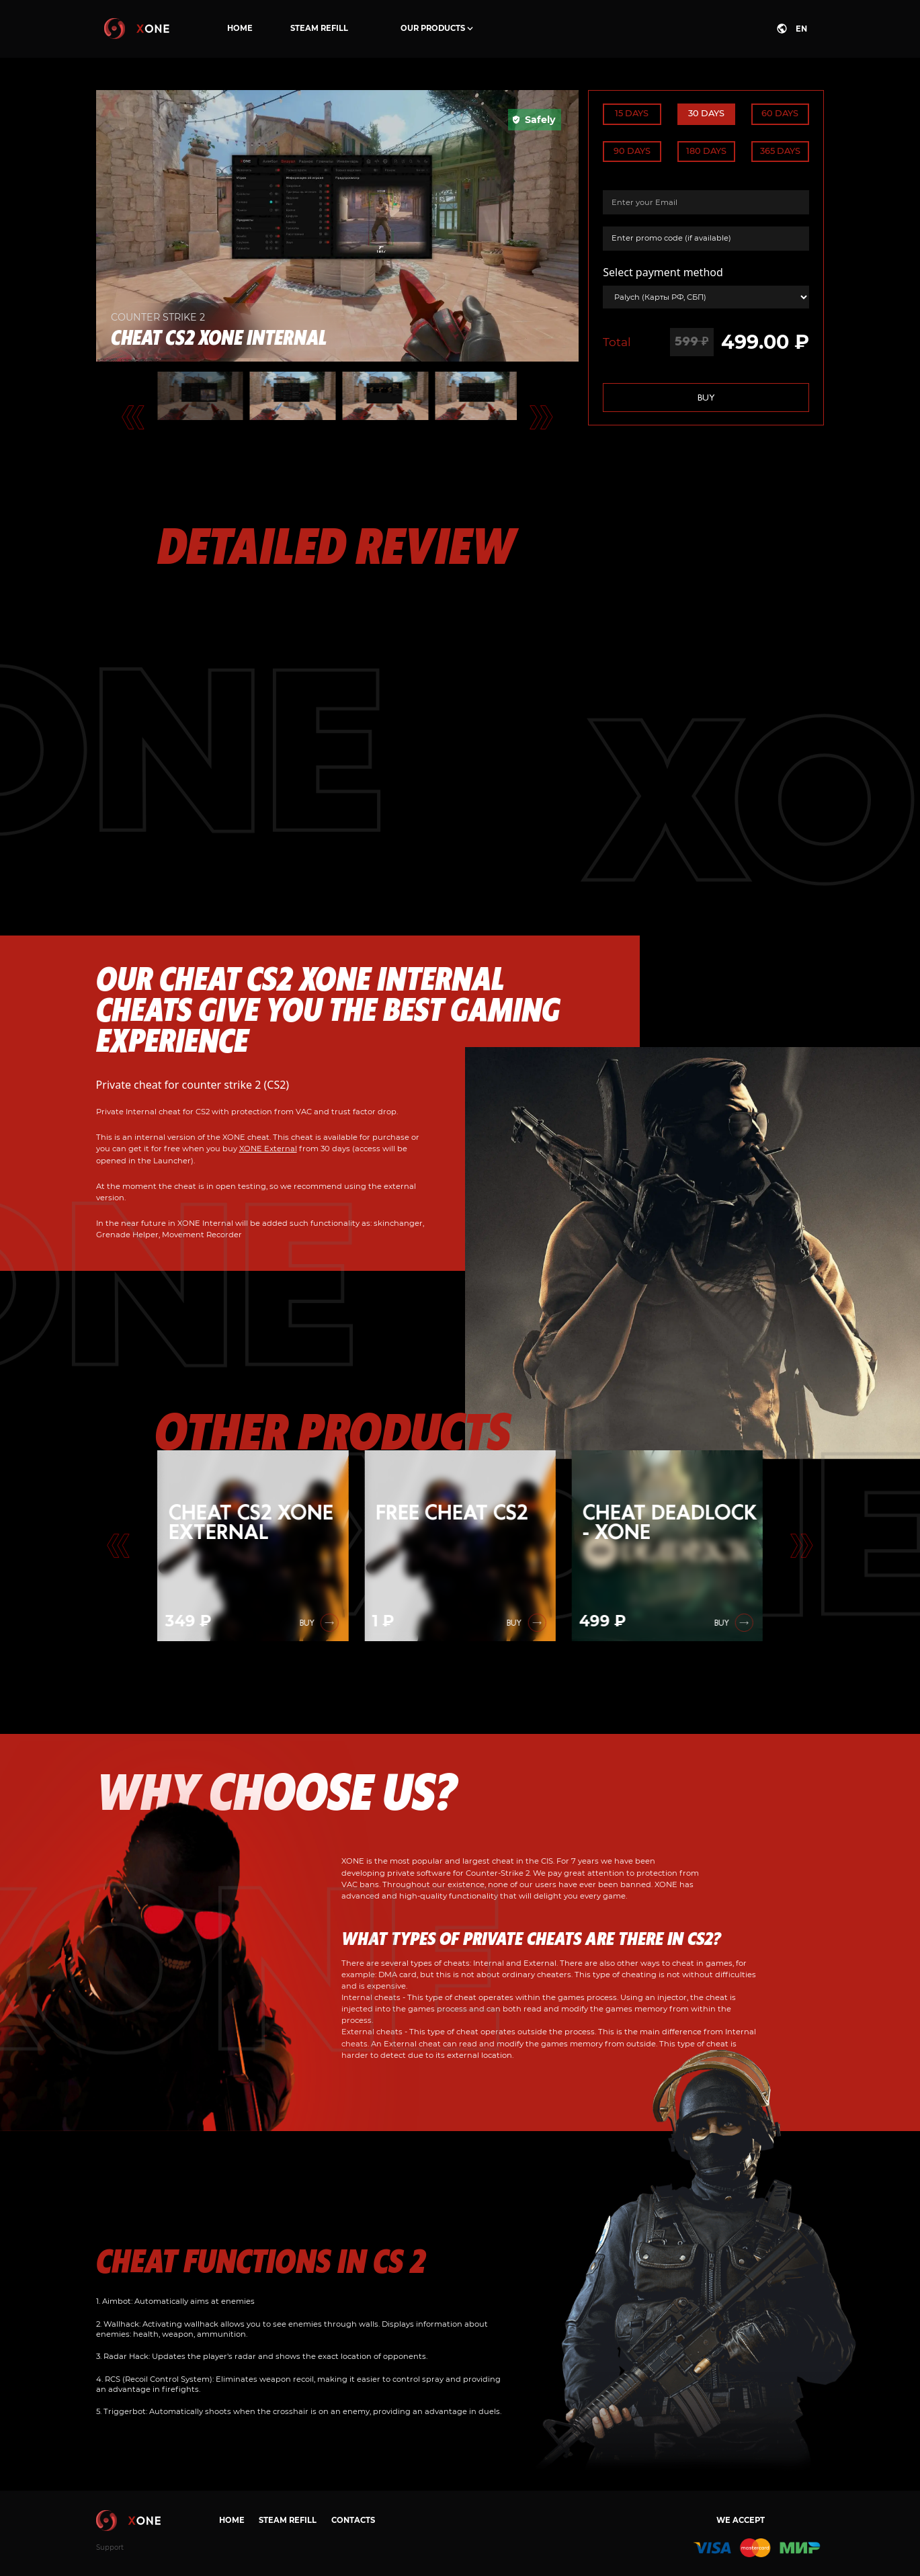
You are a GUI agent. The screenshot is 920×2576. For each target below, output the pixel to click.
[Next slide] (541, 417)
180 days (706, 151)
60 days (779, 113)
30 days (706, 113)
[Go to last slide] (133, 417)
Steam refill (319, 28)
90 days (632, 151)
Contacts (353, 2520)
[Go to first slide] (802, 1546)
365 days (780, 151)
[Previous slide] (118, 1546)
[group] (252, 1545)
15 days (632, 113)
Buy (706, 397)
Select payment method (663, 272)
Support (110, 2547)
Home (240, 28)
